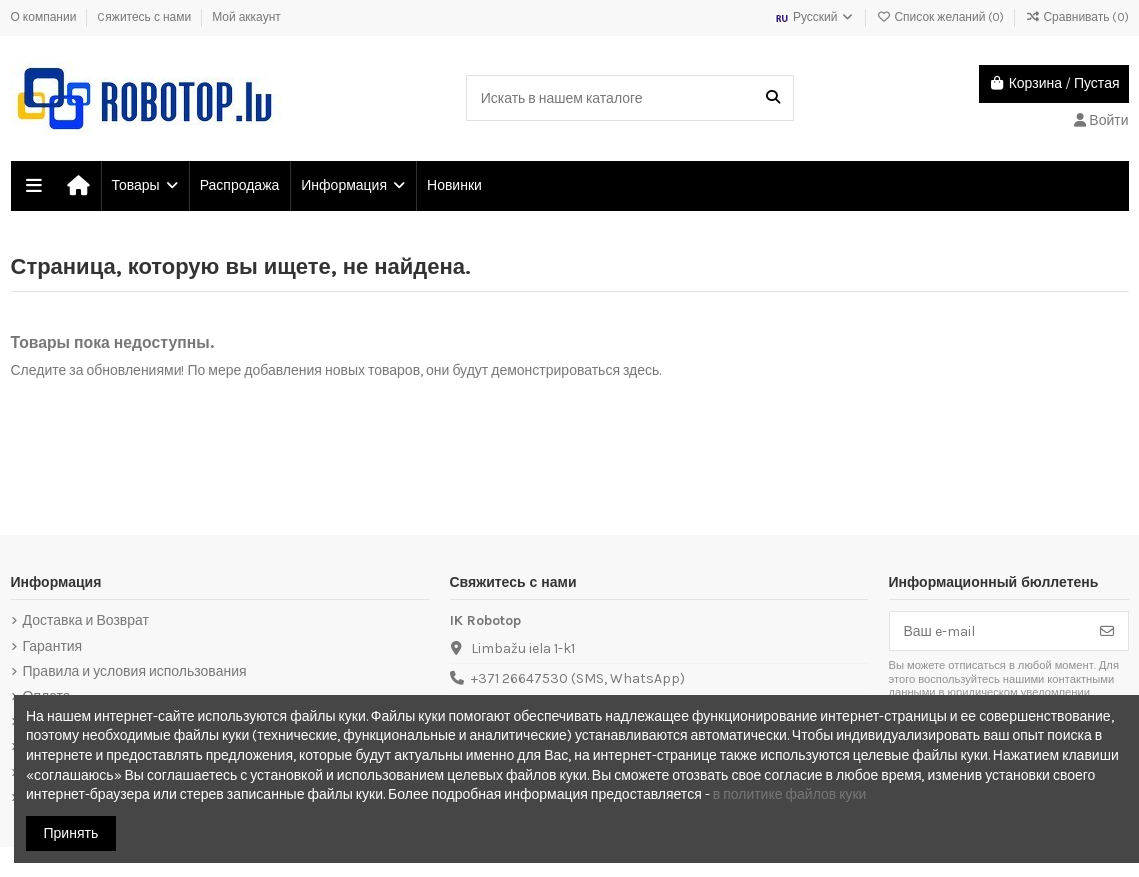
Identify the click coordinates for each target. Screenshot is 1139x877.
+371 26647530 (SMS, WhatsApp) (578, 678)
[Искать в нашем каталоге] (773, 97)
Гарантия (53, 646)
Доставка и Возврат (86, 620)
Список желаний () (941, 17)
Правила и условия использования (135, 671)
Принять (71, 833)
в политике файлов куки (790, 794)
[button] (144, 186)
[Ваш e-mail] (988, 631)
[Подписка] (1107, 631)
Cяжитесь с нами (145, 17)
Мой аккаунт (246, 17)
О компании (45, 17)
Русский (815, 17)
